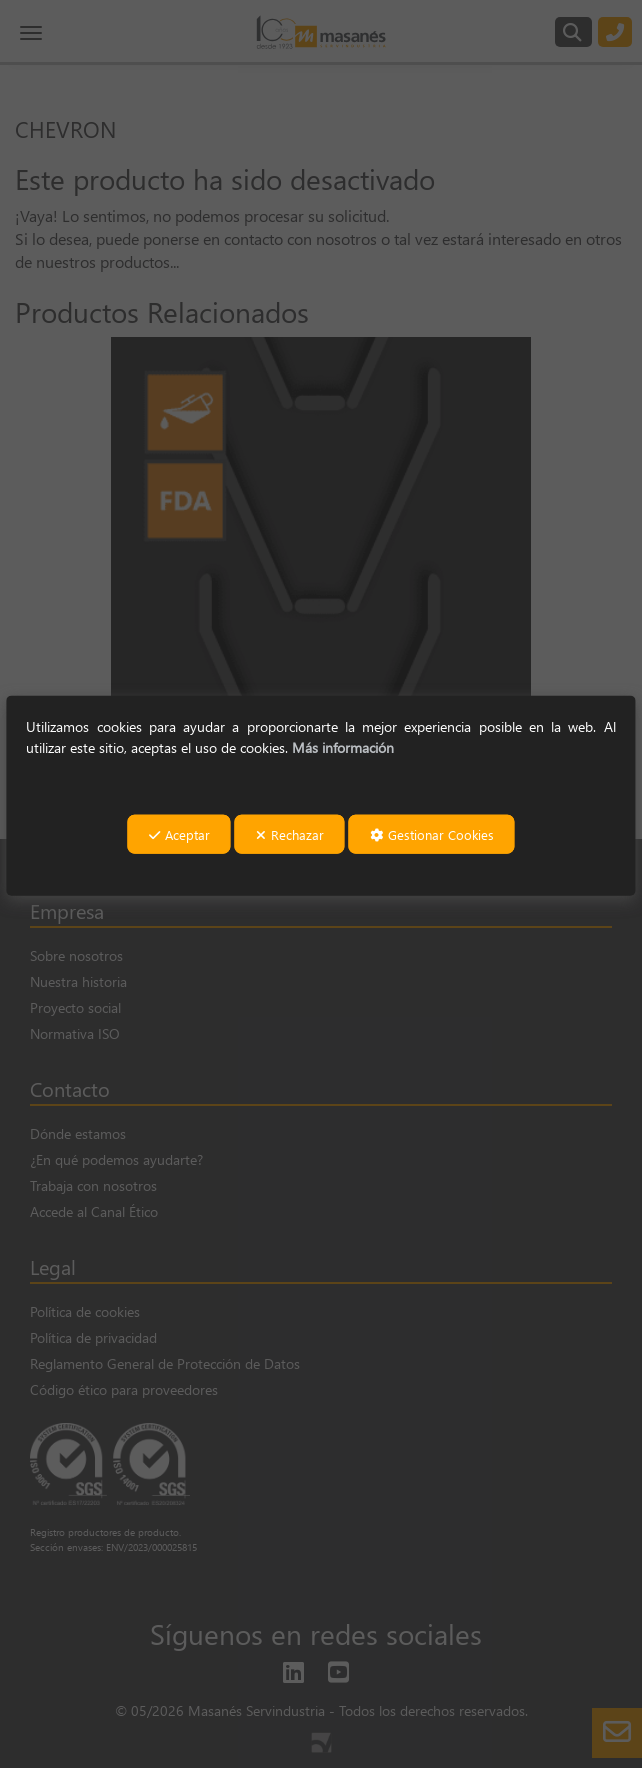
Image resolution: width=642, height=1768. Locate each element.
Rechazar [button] (290, 834)
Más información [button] (343, 746)
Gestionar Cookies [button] (432, 834)
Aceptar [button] (179, 834)
